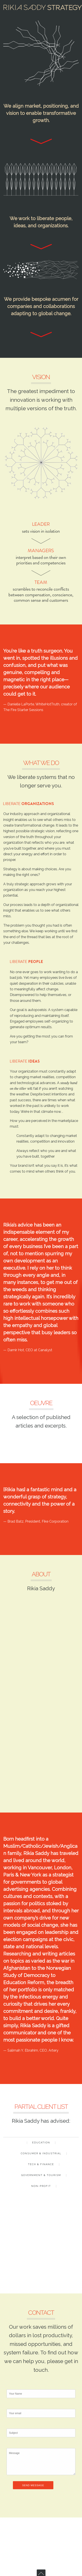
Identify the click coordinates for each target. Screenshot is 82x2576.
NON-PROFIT (41, 2186)
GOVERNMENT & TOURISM (41, 2175)
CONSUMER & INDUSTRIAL (41, 2153)
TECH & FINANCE (41, 2164)
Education (41, 2142)
